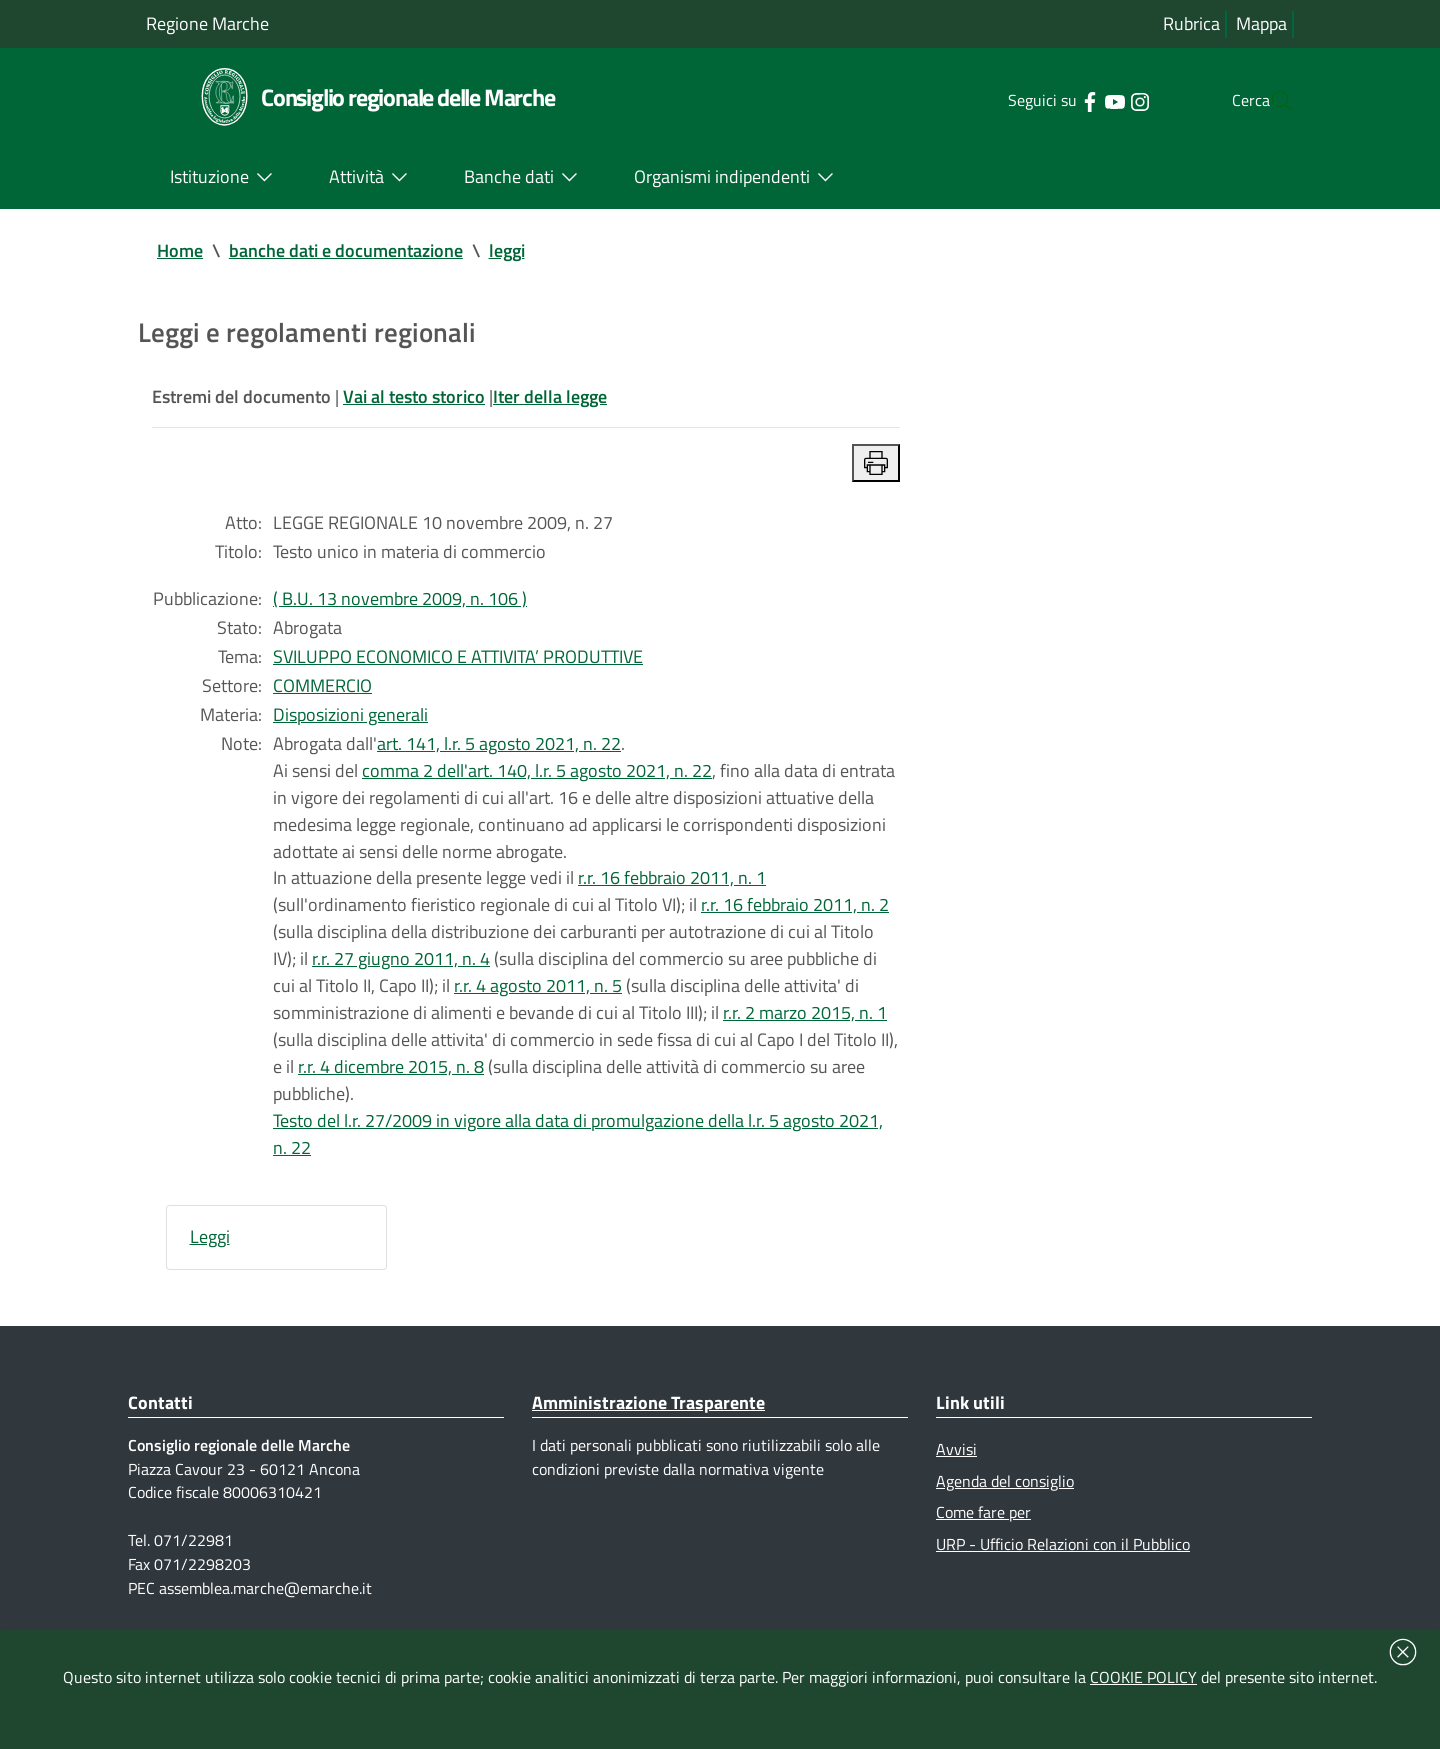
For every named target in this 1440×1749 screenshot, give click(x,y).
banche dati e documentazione (346, 251)
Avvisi (956, 1481)
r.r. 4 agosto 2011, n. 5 (538, 1008)
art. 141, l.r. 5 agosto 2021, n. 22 (499, 756)
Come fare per (983, 1546)
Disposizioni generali (350, 726)
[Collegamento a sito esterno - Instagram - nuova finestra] (1099, 100)
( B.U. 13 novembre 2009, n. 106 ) (400, 606)
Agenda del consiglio (1005, 1513)
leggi (507, 251)
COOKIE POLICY (1143, 1677)
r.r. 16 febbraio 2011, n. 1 (672, 896)
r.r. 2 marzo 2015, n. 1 (805, 1036)
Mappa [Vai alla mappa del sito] (1261, 24)
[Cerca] (1270, 101)
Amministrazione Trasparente (648, 1433)
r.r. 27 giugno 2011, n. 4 (401, 980)
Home (180, 251)
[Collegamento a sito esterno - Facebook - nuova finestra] (1049, 100)
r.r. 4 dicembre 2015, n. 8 (391, 1092)
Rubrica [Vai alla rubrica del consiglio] (1191, 24)
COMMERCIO (322, 696)
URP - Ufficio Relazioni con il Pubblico (1063, 1579)
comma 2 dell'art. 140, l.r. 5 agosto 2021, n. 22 (537, 784)
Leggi (210, 1266)
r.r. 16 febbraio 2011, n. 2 (795, 924)
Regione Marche (207, 23)
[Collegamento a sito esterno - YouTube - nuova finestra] (1074, 100)
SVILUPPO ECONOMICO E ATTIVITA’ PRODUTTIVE (458, 666)
